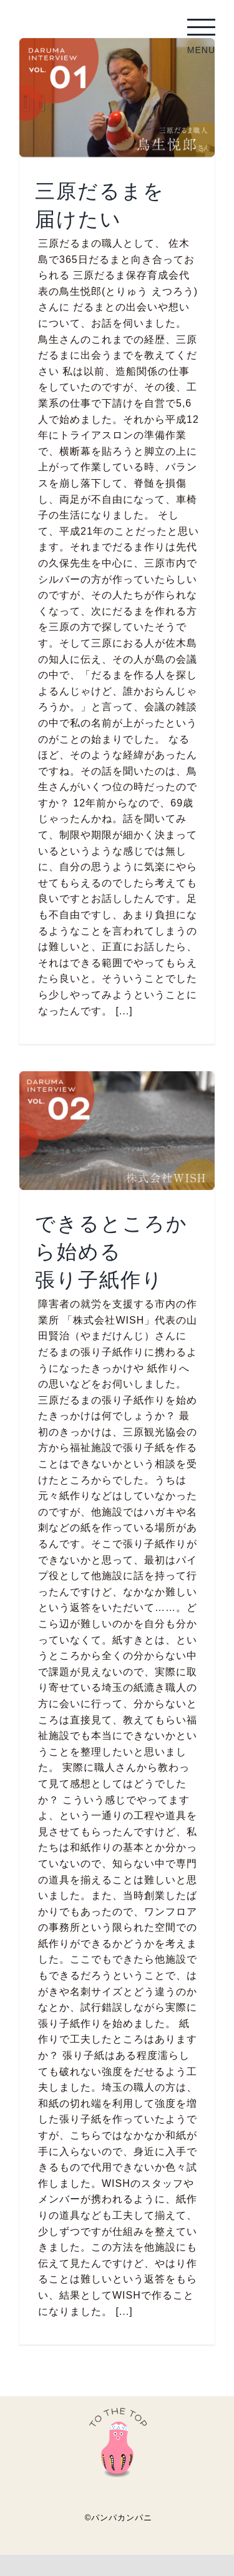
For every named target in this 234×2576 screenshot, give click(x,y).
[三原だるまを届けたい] (117, 97)
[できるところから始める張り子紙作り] (117, 1130)
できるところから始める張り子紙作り (111, 1251)
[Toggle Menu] (201, 27)
